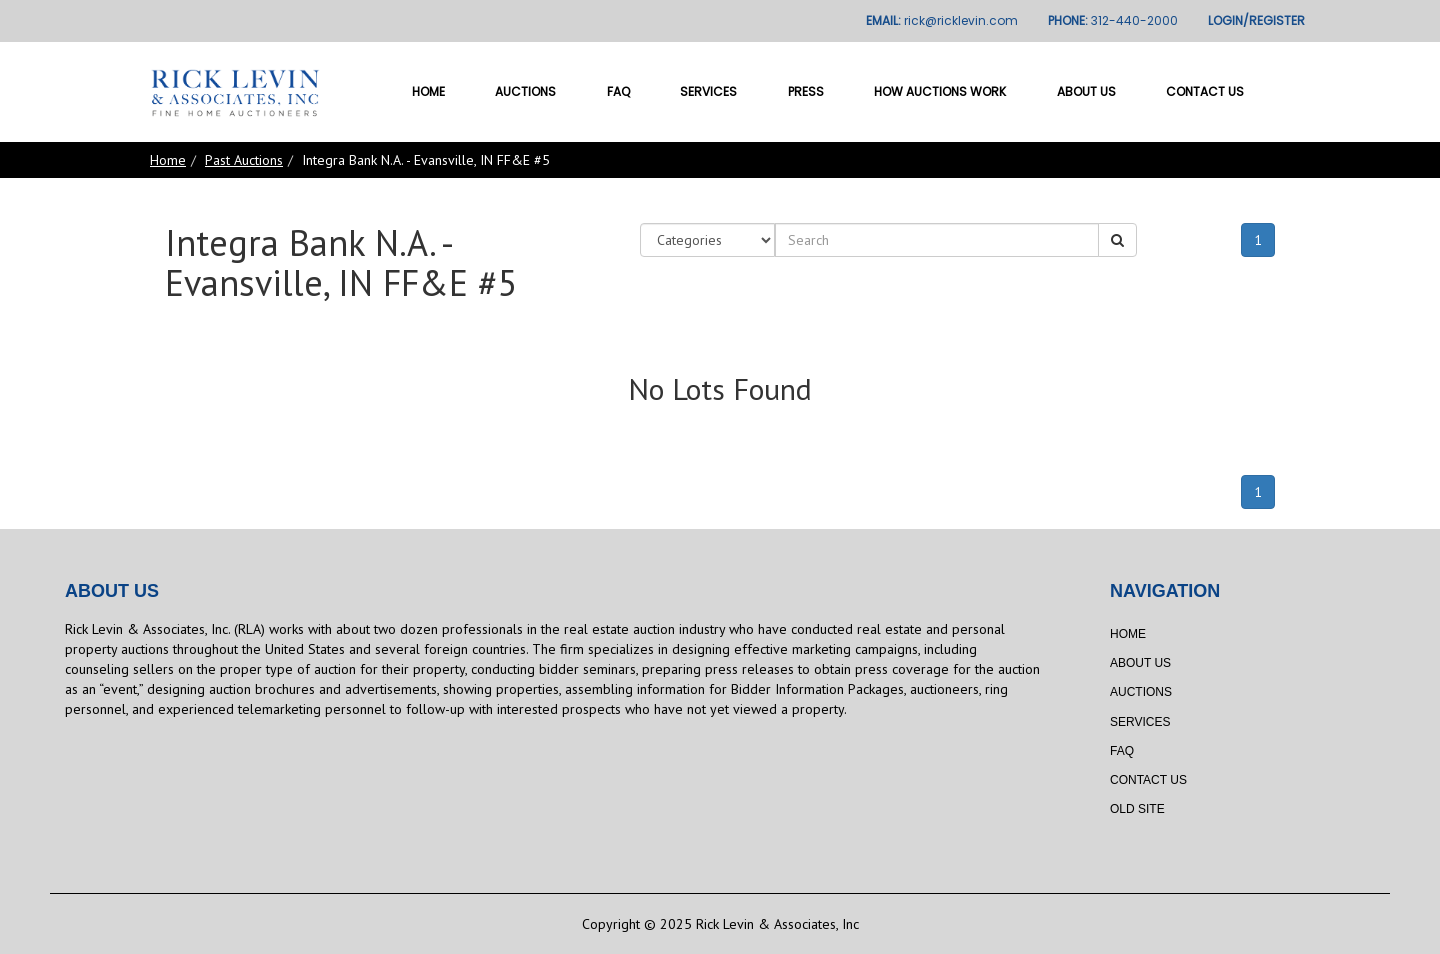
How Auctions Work (940, 91)
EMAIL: (942, 20)
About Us (1086, 91)
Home (428, 91)
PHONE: (1113, 20)
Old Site (1137, 809)
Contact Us (1205, 91)
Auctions (525, 91)
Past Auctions (244, 160)
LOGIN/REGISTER (1256, 20)
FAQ (618, 91)
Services (708, 91)
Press (806, 91)
